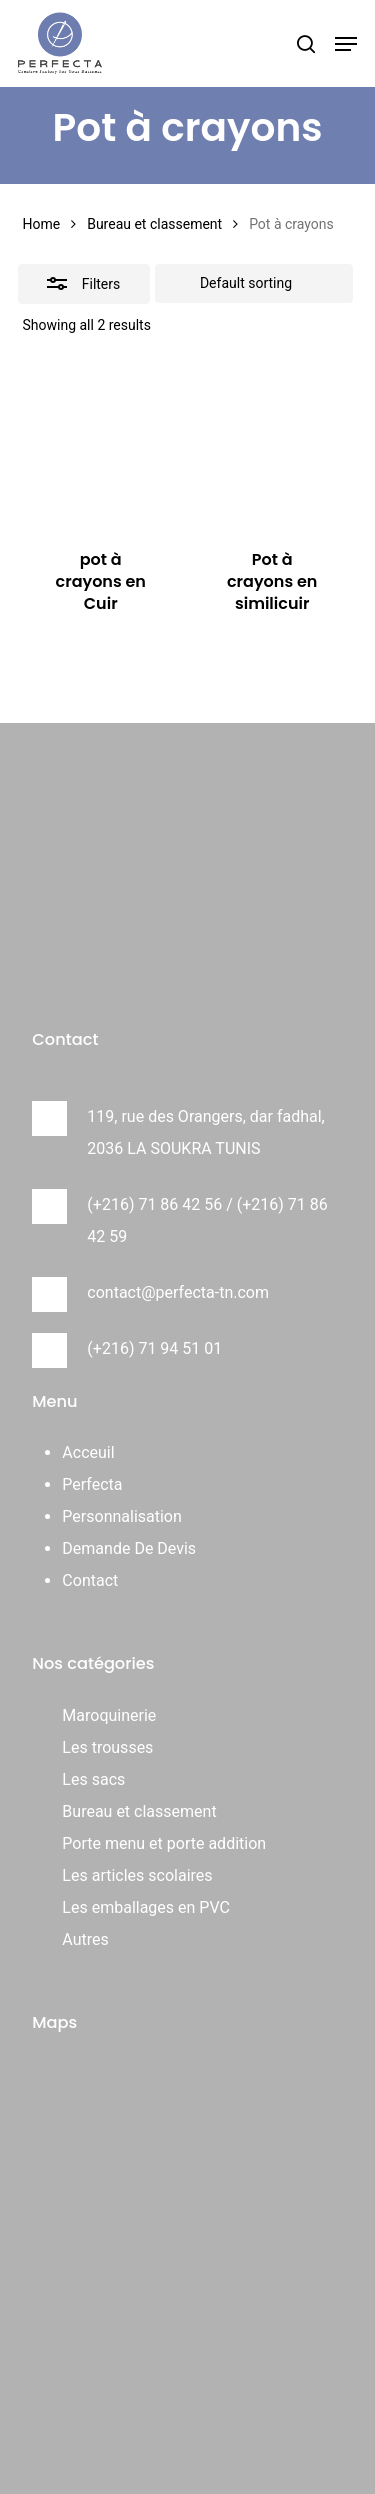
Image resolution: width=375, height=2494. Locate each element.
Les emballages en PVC (146, 1907)
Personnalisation (121, 1516)
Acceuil (88, 1452)
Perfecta (92, 1484)
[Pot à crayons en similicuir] (272, 446)
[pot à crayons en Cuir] (101, 446)
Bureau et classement (154, 224)
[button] (346, 44)
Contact (90, 1580)
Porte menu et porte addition (164, 1843)
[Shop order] (254, 284)
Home (42, 224)
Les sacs (93, 1779)
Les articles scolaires (137, 1875)
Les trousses (107, 1747)
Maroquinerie (109, 1715)
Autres (85, 1939)
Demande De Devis (129, 1548)
